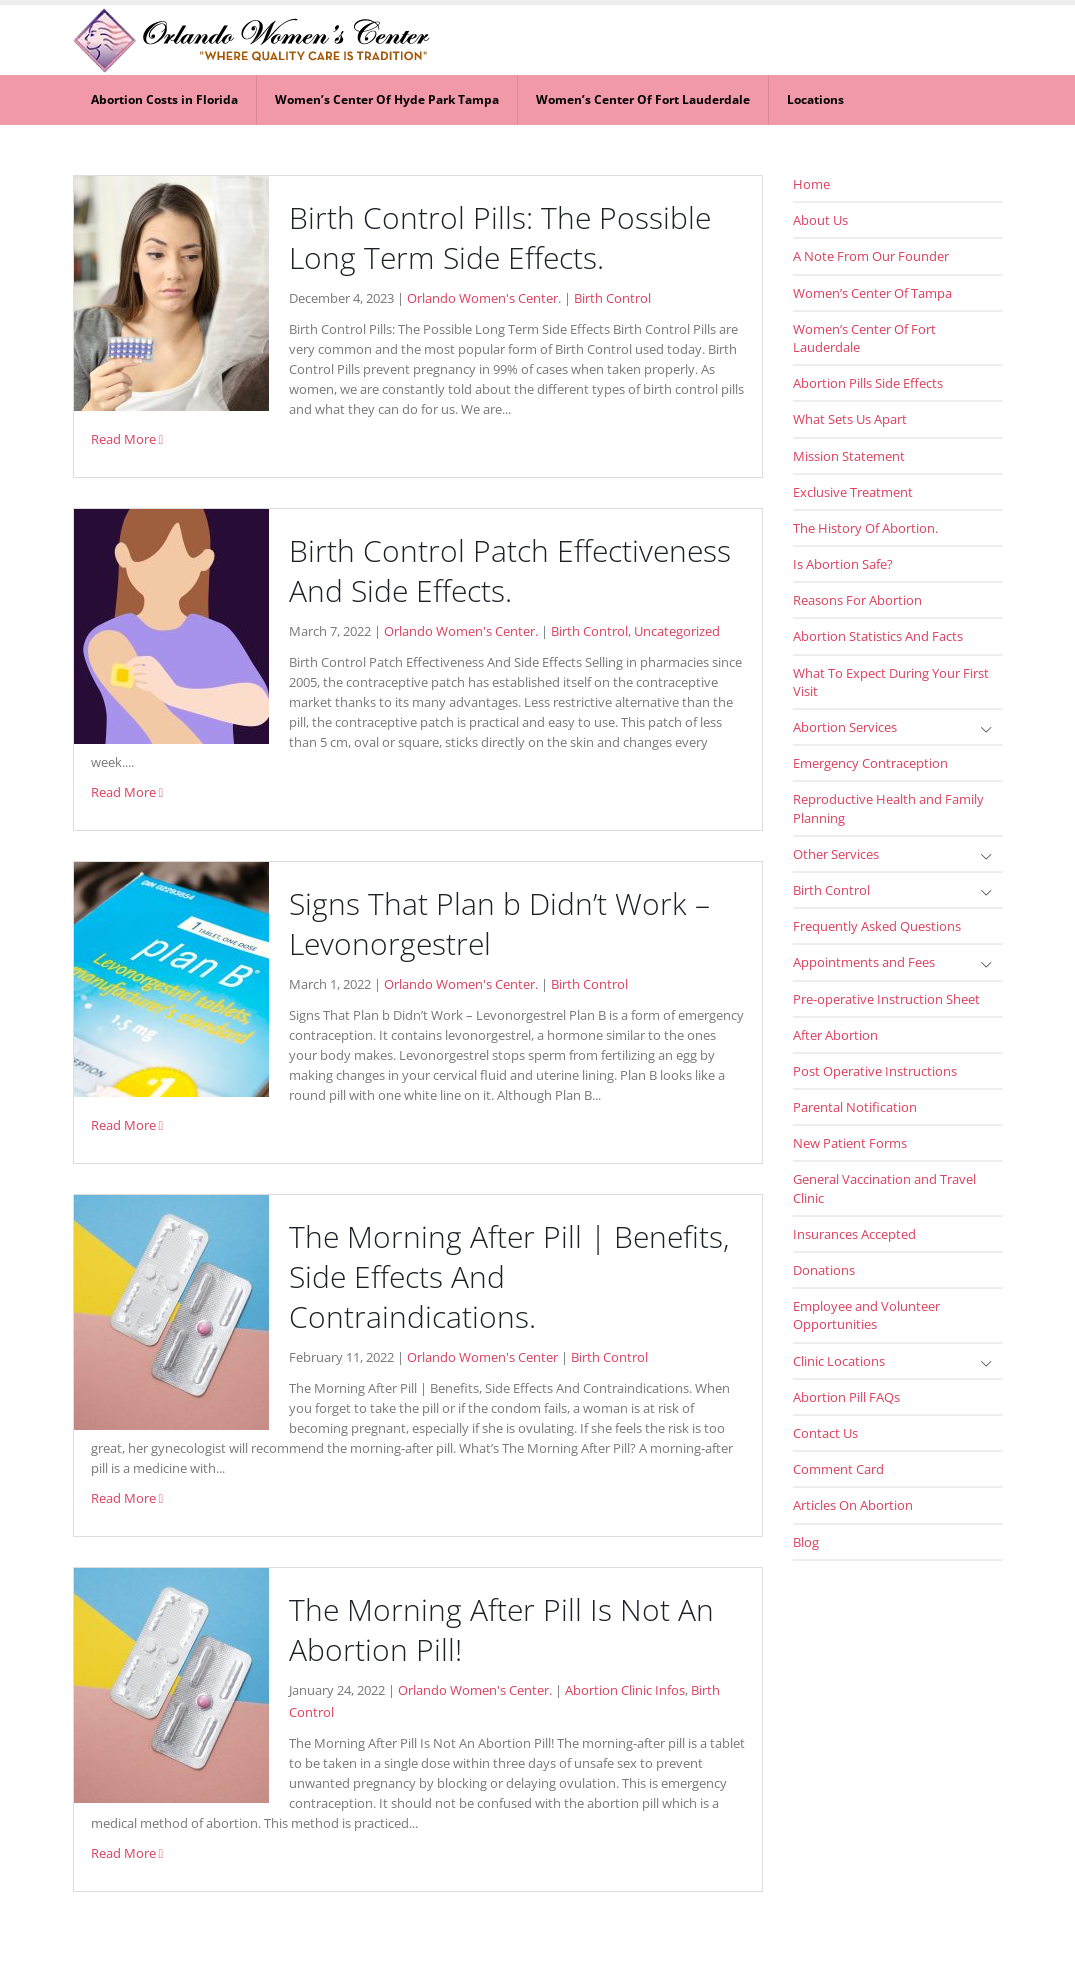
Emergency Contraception (870, 763)
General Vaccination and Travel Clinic (884, 1188)
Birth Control (612, 298)
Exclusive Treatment (853, 492)
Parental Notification (855, 1107)
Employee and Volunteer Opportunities (866, 1315)
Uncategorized (677, 631)
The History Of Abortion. (865, 528)
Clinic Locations (839, 1361)
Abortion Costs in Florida (164, 99)
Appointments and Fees (864, 962)
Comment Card (838, 1469)
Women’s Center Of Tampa (872, 293)
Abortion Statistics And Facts (878, 636)
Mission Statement (849, 456)
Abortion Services (845, 727)
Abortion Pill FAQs (846, 1397)
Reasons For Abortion (857, 600)
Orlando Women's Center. (484, 298)
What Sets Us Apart (850, 419)
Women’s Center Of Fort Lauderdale (643, 99)
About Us (820, 220)
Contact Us (825, 1433)
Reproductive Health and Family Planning (888, 808)
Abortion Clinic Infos (625, 1690)
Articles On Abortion (853, 1505)
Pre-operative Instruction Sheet (886, 999)
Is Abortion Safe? (843, 564)
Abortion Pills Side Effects (868, 383)
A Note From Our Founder (871, 256)
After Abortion (835, 1035)
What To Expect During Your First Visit (891, 682)
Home (811, 184)
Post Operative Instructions (875, 1071)
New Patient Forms (850, 1143)
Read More (127, 439)
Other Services (836, 854)
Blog (806, 1542)
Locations (815, 99)
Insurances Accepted (854, 1234)
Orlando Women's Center (482, 1357)
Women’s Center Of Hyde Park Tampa (387, 99)
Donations (824, 1270)
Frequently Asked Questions (877, 926)
